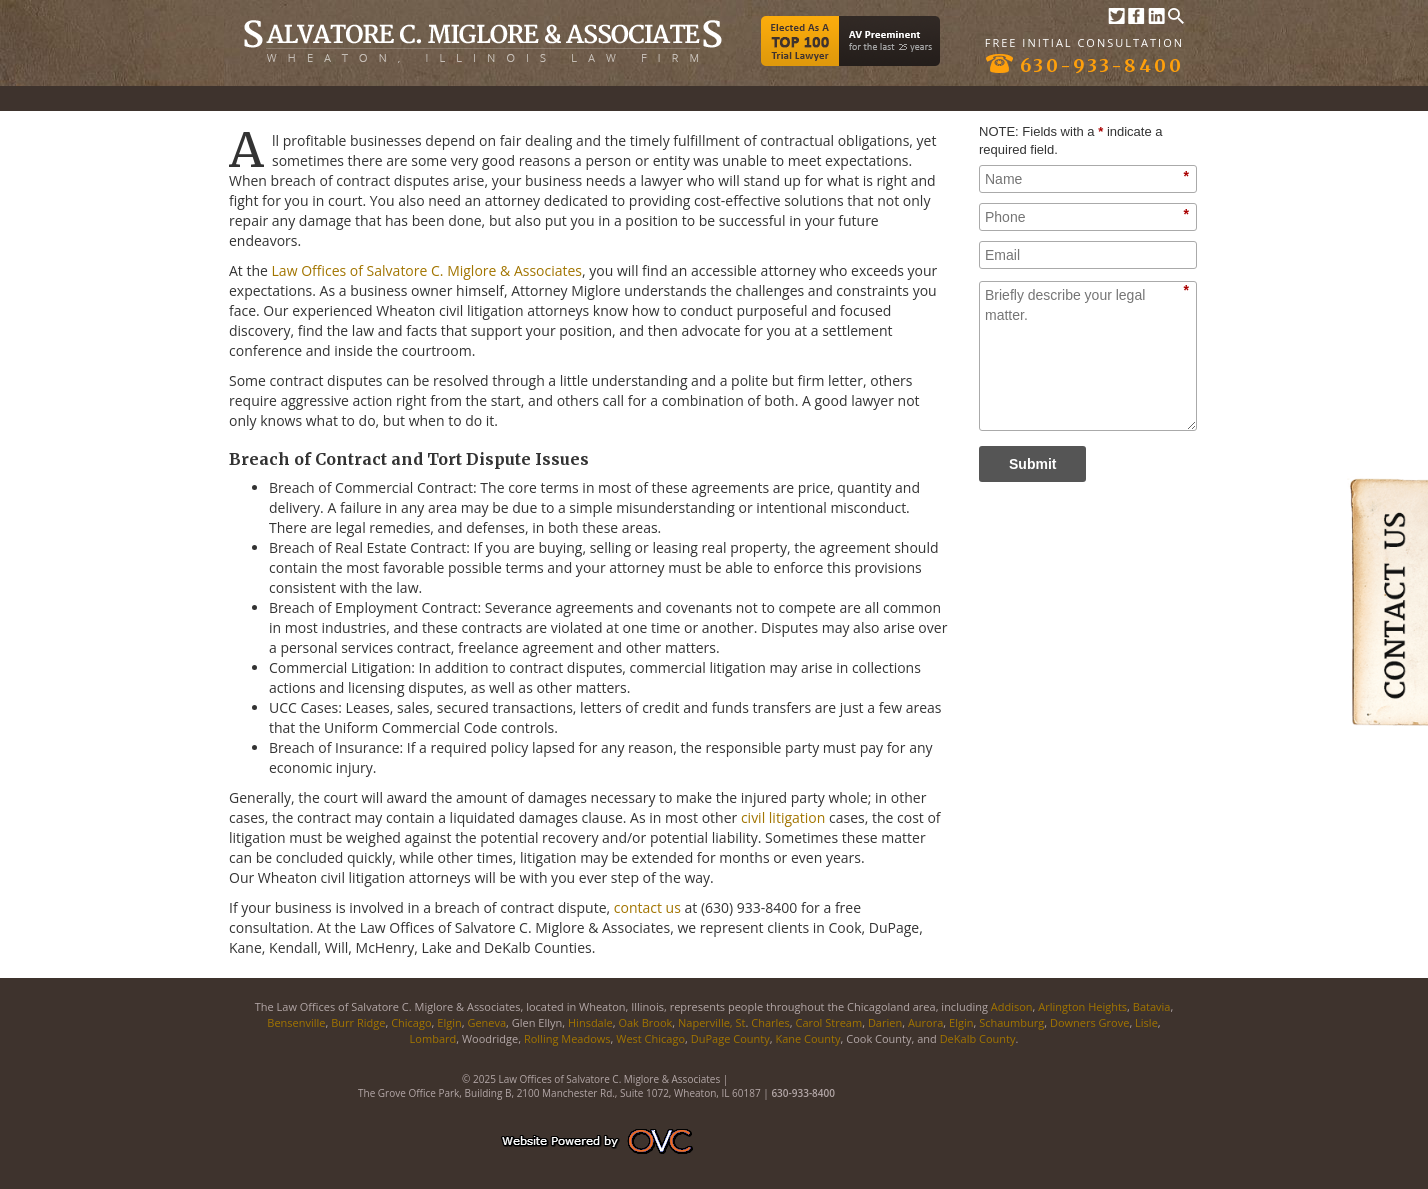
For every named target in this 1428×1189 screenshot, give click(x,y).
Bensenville (296, 1022)
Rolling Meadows (567, 1038)
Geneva (486, 1022)
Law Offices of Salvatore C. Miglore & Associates (427, 270)
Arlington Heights (1082, 1006)
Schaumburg (1011, 1022)
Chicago (411, 1022)
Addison (1012, 1006)
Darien (885, 1022)
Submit (1032, 464)
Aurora (925, 1022)
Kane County (807, 1038)
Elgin (449, 1022)
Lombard (433, 1038)
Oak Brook (645, 1022)
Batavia (1152, 1006)
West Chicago (650, 1038)
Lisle (1146, 1022)
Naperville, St (711, 1022)
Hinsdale (590, 1022)
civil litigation (783, 817)
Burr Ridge (358, 1022)
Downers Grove (1089, 1022)
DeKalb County (978, 1038)
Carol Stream (828, 1022)
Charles (770, 1022)
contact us (647, 907)
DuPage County (730, 1038)
